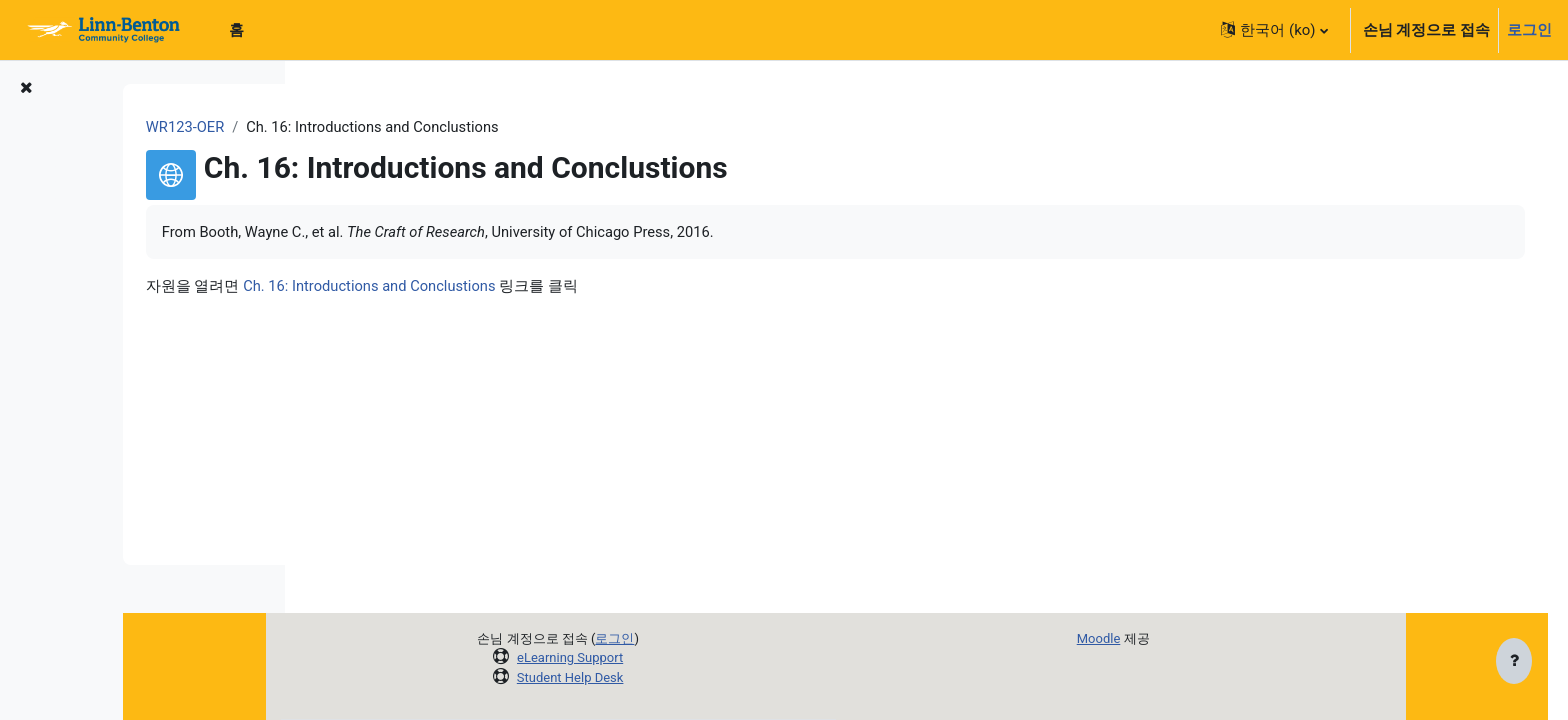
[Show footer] (1514, 662)
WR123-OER (364, 127)
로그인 (1529, 30)
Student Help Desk (645, 677)
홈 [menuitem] (236, 30)
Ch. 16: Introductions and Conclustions (550, 287)
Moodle (1174, 638)
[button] (1274, 30)
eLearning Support (645, 657)
